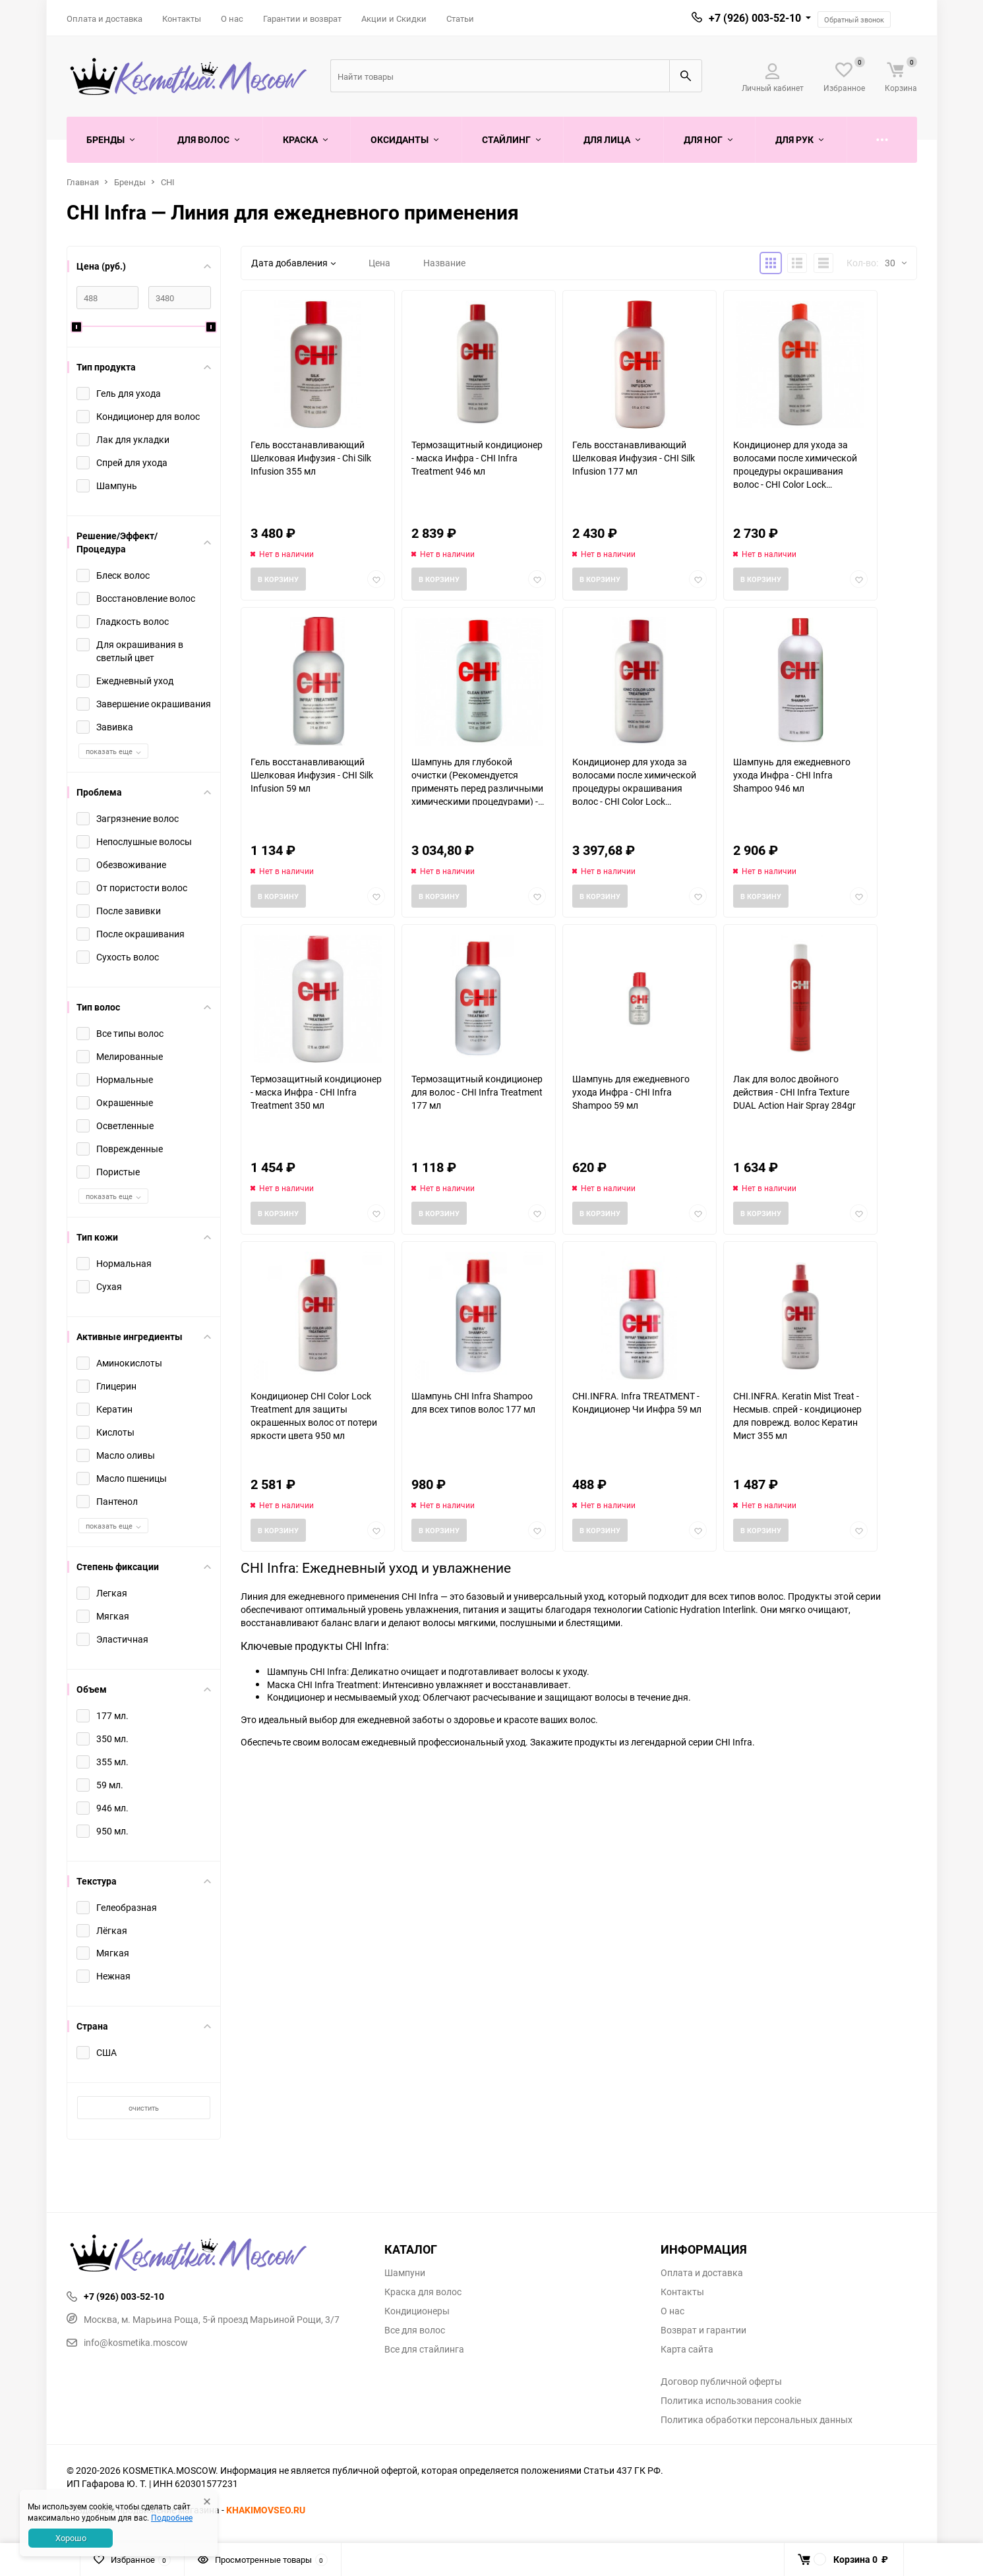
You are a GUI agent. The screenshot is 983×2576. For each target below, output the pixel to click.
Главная (83, 182)
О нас (232, 18)
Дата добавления (293, 262)
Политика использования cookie (731, 2400)
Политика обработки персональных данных (756, 2419)
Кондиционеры (417, 2311)
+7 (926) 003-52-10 (755, 18)
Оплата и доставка (104, 18)
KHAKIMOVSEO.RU (265, 2509)
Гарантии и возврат (302, 18)
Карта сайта (687, 2349)
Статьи (460, 18)
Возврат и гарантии (703, 2330)
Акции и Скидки (394, 18)
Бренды (130, 182)
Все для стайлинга (424, 2349)
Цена (379, 262)
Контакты (181, 18)
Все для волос (414, 2330)
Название (444, 262)
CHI (168, 182)
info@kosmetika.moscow (127, 2342)
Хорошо (70, 2538)
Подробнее (172, 2517)
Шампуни (404, 2272)
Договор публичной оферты (721, 2381)
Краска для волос (423, 2292)
